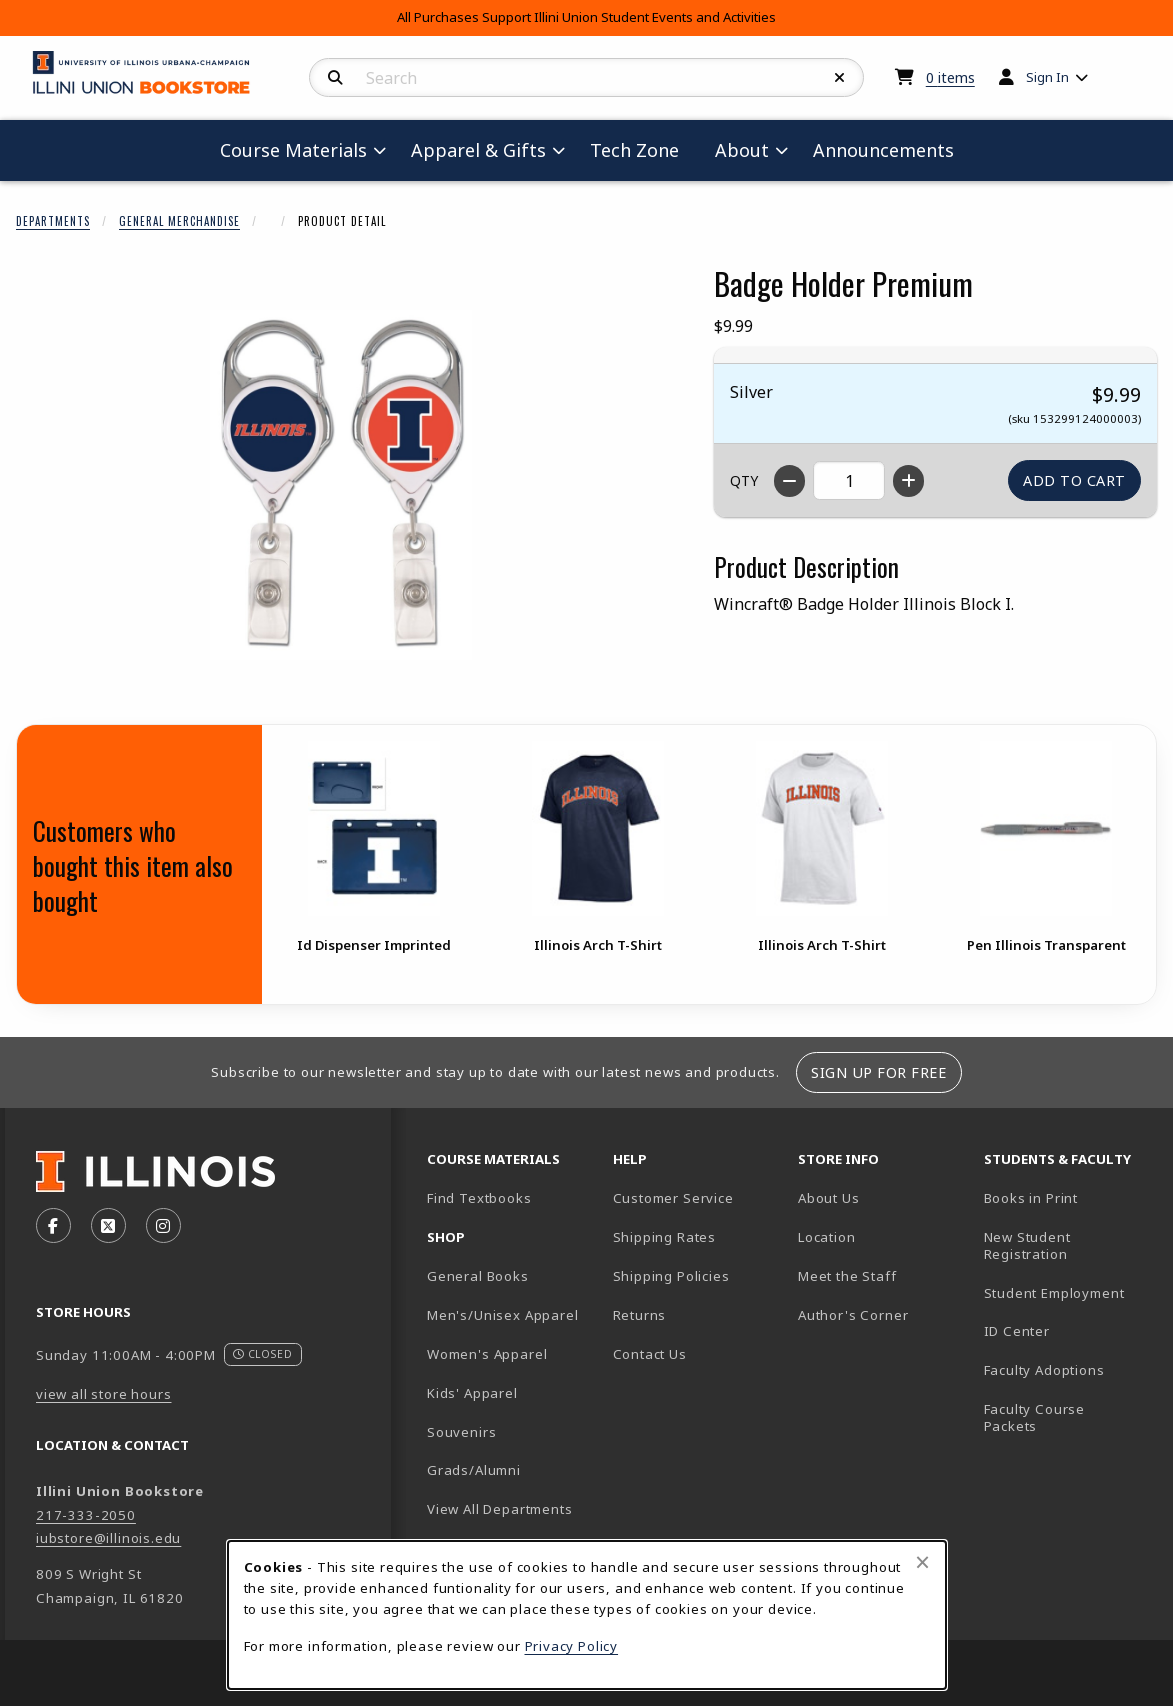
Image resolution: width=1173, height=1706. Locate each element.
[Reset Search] (840, 78)
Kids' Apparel (472, 1393)
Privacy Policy (572, 1646)
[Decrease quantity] (789, 481)
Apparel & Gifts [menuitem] (478, 150)
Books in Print (1069, 1197)
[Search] (335, 78)
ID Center (1069, 1330)
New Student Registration (1027, 1245)
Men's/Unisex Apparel (503, 1315)
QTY (744, 480)
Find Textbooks (479, 1198)
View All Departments (500, 1509)
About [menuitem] (742, 150)
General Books (478, 1276)
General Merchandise (179, 221)
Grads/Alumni (474, 1470)
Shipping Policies (671, 1276)
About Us (829, 1198)
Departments (53, 221)
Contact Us (650, 1354)
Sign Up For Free (878, 1072)
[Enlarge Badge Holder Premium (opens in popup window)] (341, 485)
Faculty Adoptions (1044, 1370)
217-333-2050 (86, 1515)
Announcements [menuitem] (883, 150)
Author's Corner (853, 1315)
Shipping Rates (665, 1237)
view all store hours (104, 1394)
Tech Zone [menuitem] (642, 149)
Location (827, 1237)
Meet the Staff (847, 1276)
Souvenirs (461, 1432)
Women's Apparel (487, 1354)
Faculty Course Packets (1035, 1417)
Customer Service (673, 1198)
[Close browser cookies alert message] (922, 1562)
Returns (640, 1315)
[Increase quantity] (908, 481)
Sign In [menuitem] (1047, 77)
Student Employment (1069, 1292)
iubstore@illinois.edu (108, 1538)
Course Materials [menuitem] (293, 150)
